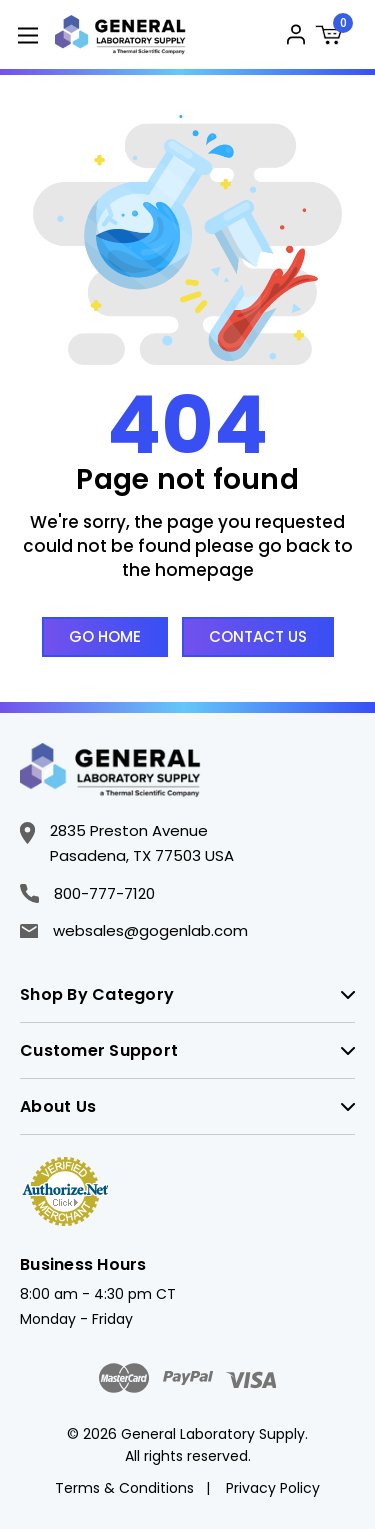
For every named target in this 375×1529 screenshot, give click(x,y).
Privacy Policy (273, 1488)
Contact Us (258, 636)
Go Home (105, 636)
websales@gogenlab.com (134, 930)
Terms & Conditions (124, 1488)
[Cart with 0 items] (335, 37)
